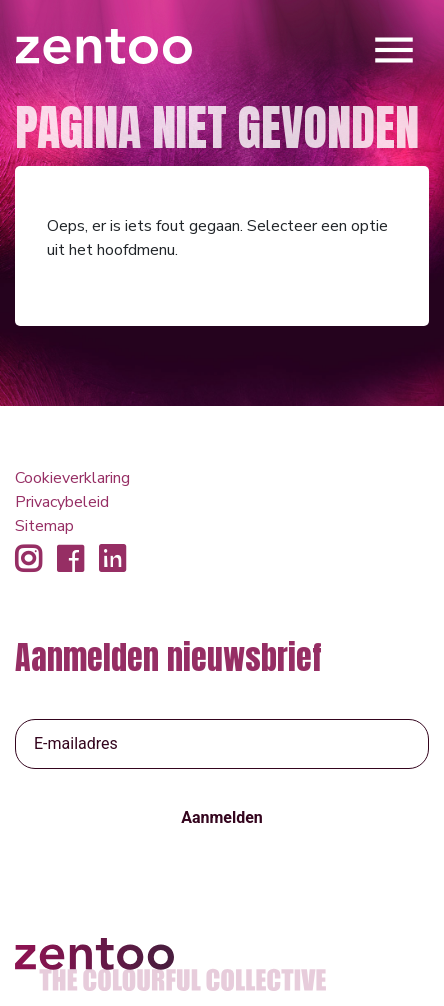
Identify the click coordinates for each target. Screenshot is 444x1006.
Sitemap (44, 526)
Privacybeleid (62, 502)
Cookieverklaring (72, 478)
